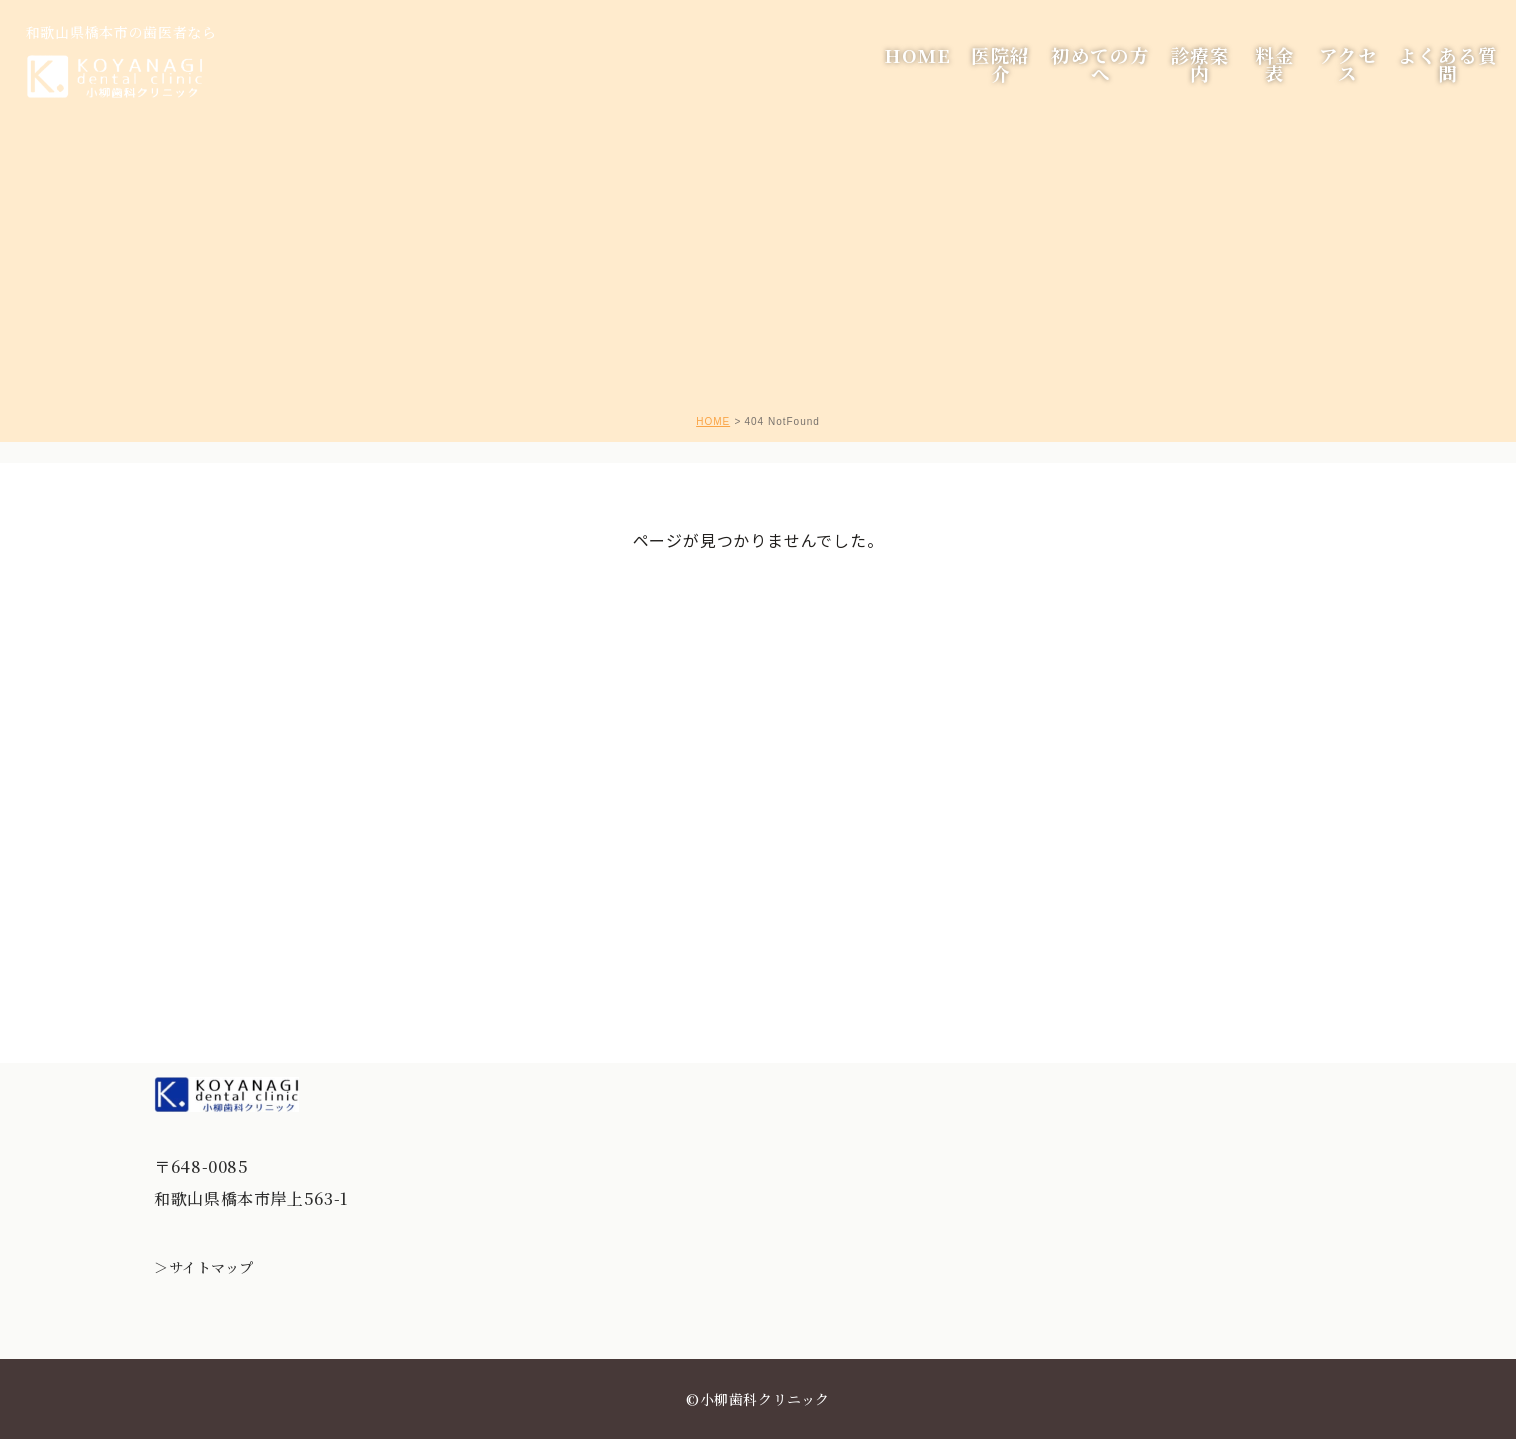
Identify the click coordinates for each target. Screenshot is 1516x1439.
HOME (903, 79)
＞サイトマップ (204, 1267)
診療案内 (1183, 79)
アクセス (1335, 79)
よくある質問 (1437, 79)
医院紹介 (981, 79)
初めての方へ (1082, 79)
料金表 (1260, 79)
